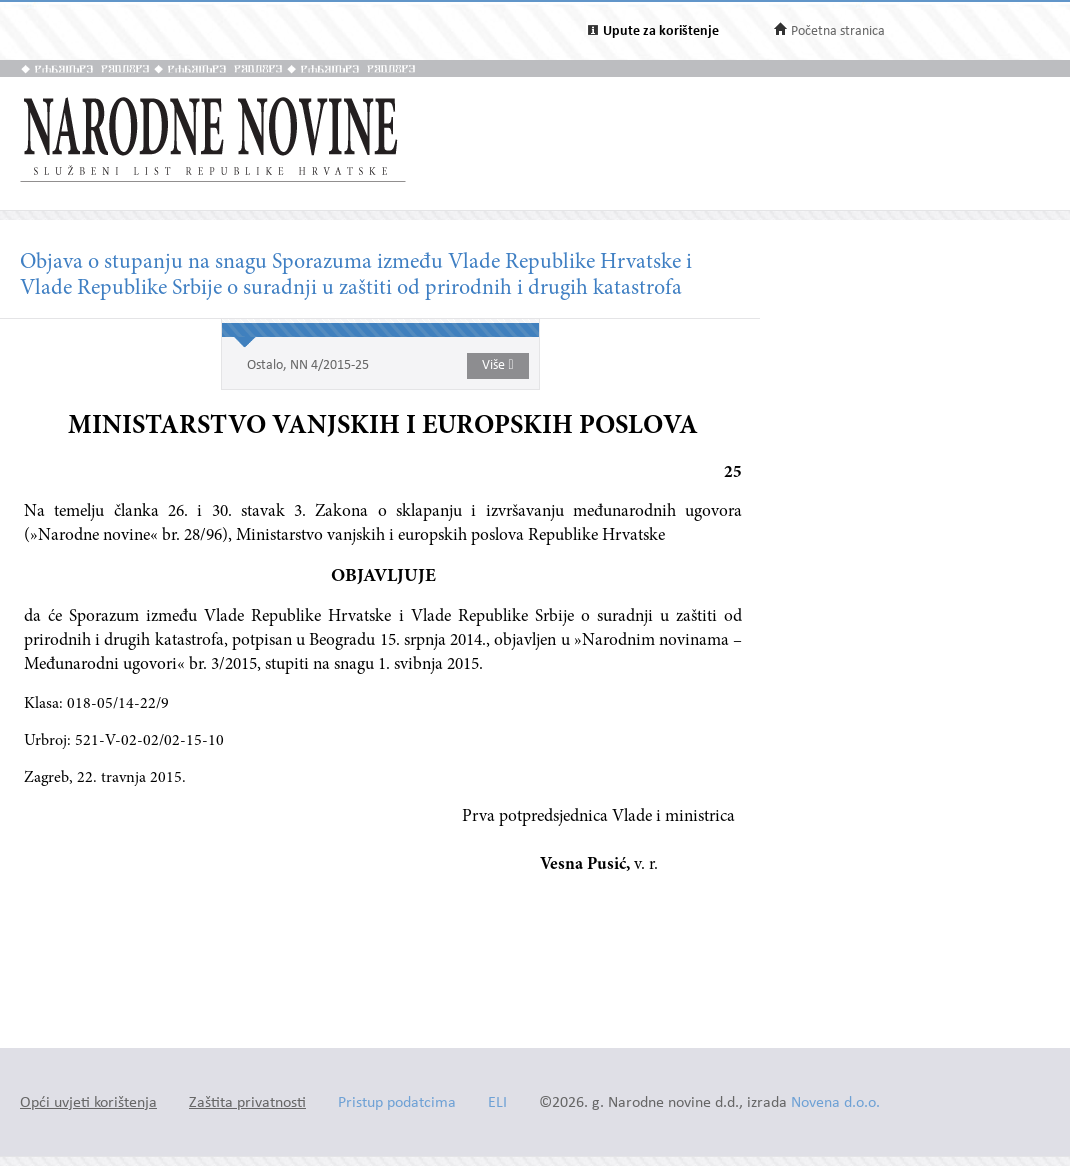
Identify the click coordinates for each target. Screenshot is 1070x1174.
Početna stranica (838, 31)
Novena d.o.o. (835, 1103)
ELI (497, 1103)
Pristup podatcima (397, 1103)
